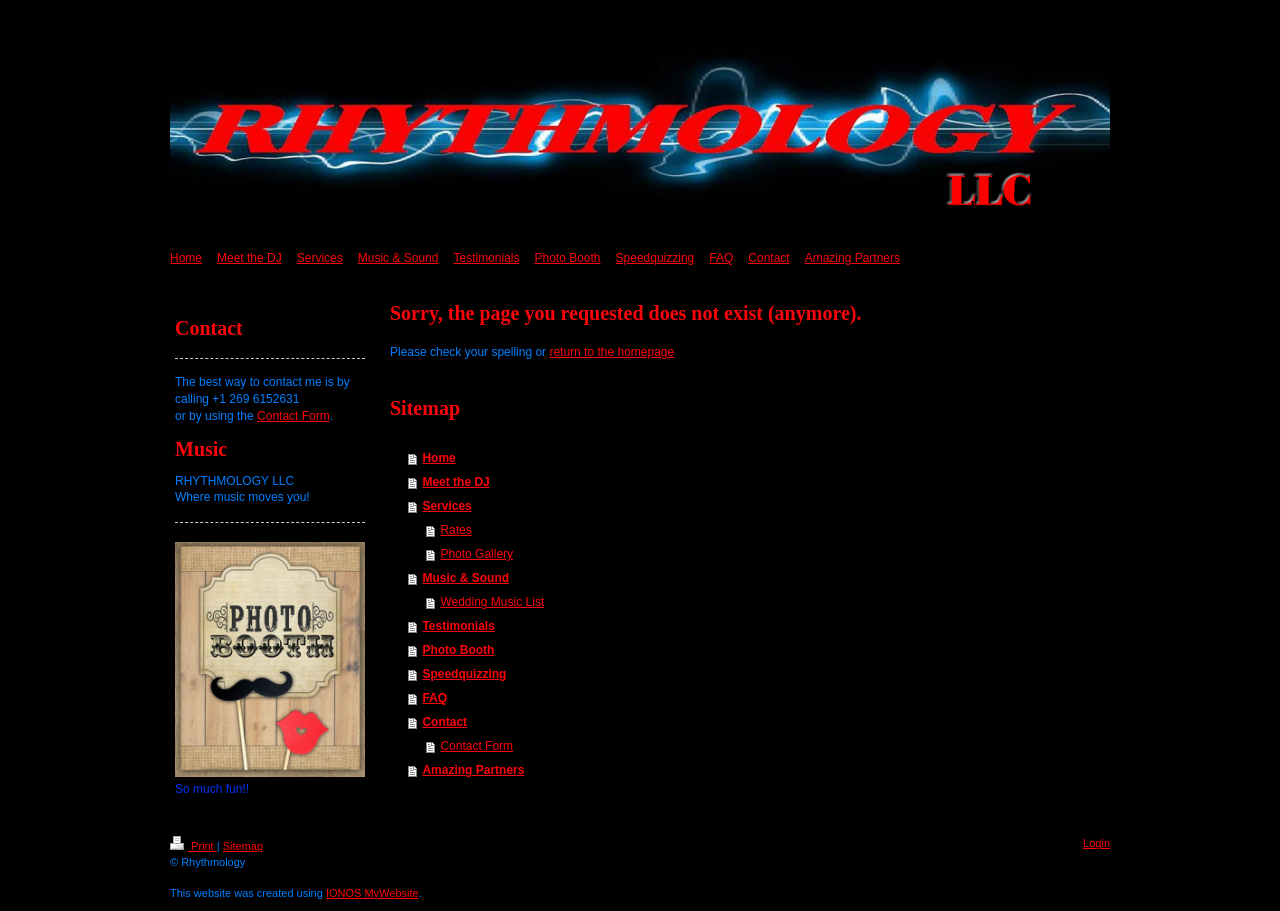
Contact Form (476, 746)
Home (438, 458)
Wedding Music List (492, 602)
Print (193, 846)
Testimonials (458, 626)
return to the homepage (611, 352)
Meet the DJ (455, 482)
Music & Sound (465, 578)
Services (446, 506)
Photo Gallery (476, 554)
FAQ (434, 698)
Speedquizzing (464, 674)
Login (1096, 843)
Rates (455, 530)
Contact (444, 722)
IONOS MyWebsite (372, 893)
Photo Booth (458, 650)
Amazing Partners (473, 770)
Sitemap (243, 846)
